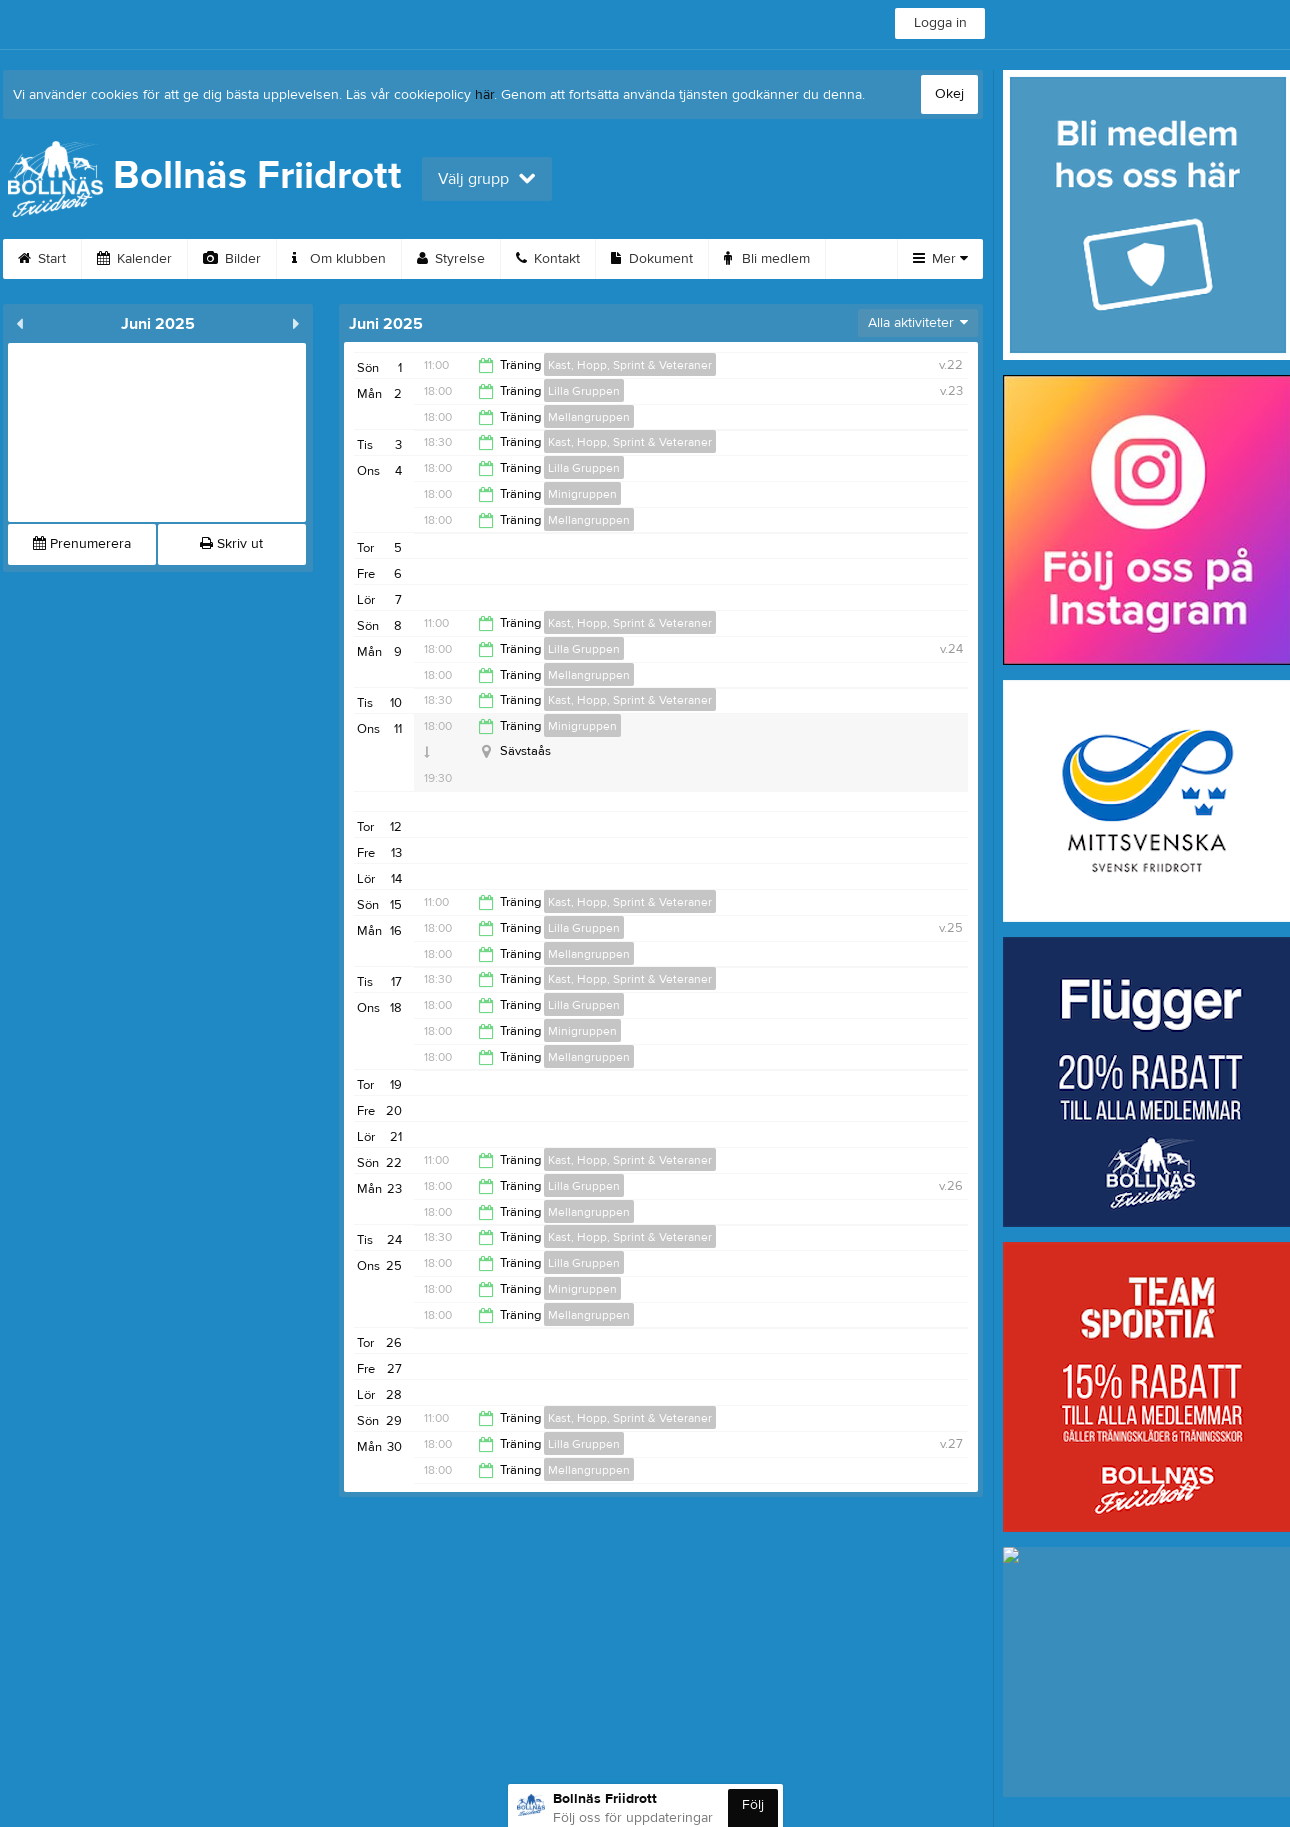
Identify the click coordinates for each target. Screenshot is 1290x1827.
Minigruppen (582, 494)
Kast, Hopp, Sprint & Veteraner (630, 365)
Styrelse (451, 259)
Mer (940, 259)
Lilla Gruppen (584, 391)
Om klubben (339, 259)
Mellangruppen (589, 417)
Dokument (652, 259)
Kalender (134, 259)
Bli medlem (767, 259)
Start (42, 259)
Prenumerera (82, 544)
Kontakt (548, 259)
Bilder (232, 259)
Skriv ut (231, 544)
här (484, 95)
